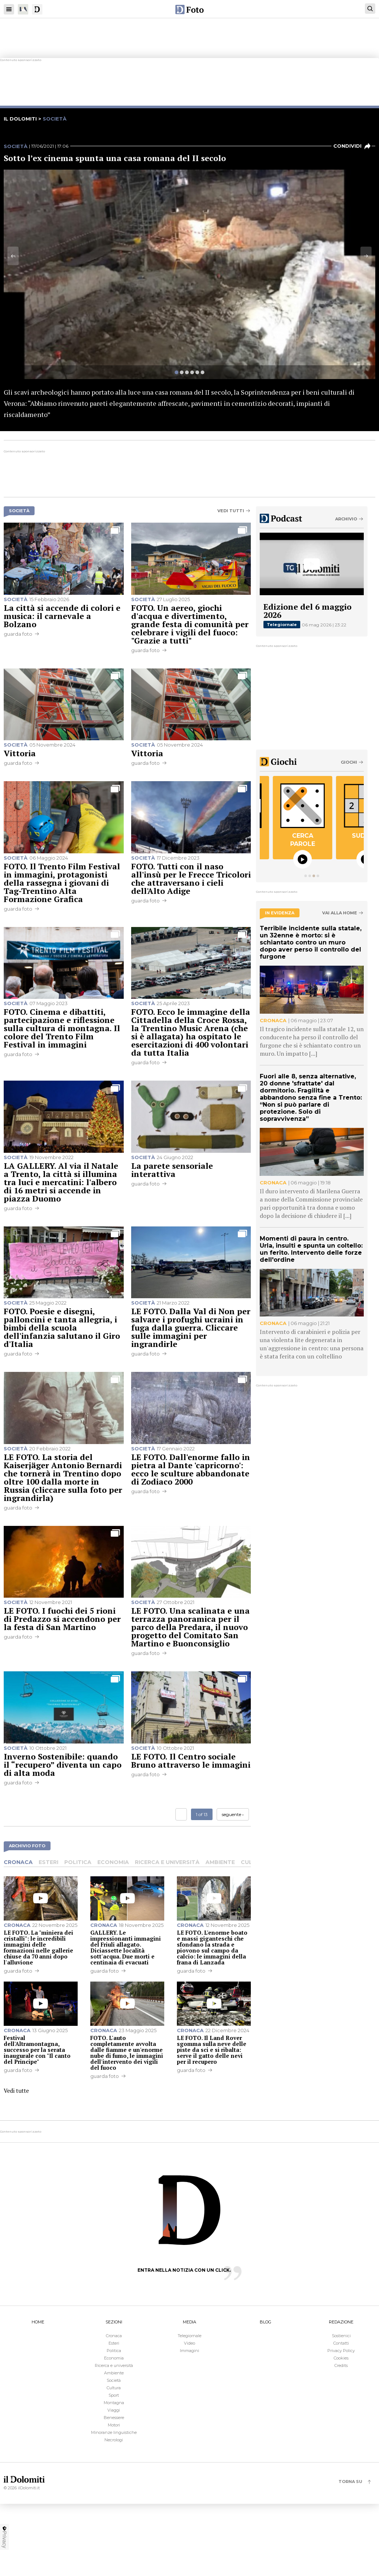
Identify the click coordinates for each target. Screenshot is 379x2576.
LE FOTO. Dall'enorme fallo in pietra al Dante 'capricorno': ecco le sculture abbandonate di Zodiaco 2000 (190, 1469)
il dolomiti (20, 119)
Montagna (114, 2402)
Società (15, 146)
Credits (341, 2365)
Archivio (346, 519)
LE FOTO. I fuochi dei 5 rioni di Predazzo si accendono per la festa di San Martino (62, 1618)
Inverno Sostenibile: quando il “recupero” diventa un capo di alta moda (63, 1764)
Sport (113, 2395)
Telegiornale (282, 624)
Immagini (189, 2350)
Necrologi (113, 2439)
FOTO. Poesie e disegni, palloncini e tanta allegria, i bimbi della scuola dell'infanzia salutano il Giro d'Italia (62, 1327)
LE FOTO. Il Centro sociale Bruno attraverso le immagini (190, 1760)
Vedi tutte (16, 2090)
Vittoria (20, 753)
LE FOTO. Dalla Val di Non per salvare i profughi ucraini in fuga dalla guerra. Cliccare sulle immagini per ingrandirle (190, 1327)
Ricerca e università (167, 1862)
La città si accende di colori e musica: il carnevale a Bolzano (62, 615)
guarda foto (18, 634)
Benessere (114, 2417)
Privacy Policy (341, 2350)
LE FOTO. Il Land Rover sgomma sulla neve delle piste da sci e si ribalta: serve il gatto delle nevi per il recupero (211, 2049)
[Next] (366, 256)
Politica (77, 1862)
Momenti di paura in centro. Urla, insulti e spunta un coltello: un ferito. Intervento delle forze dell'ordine (311, 1249)
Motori (114, 2425)
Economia (113, 1862)
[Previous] (13, 256)
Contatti (341, 2343)
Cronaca (18, 1862)
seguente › (233, 1814)
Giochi (349, 762)
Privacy (4, 2537)
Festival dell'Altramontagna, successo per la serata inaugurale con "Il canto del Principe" (37, 2049)
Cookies (341, 2358)
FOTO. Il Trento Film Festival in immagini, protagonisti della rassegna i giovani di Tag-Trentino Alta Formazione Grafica (62, 882)
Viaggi (113, 2410)
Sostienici (341, 2335)
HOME (38, 2322)
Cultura (114, 2387)
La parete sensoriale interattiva (172, 1169)
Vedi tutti (230, 511)
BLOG (265, 2322)
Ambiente (220, 1862)
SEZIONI (114, 2322)
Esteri (48, 1862)
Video (189, 2343)
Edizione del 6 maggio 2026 (307, 610)
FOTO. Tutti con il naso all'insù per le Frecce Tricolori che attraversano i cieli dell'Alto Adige (191, 878)
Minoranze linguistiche (114, 2432)
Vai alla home (339, 913)
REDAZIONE (341, 2322)
